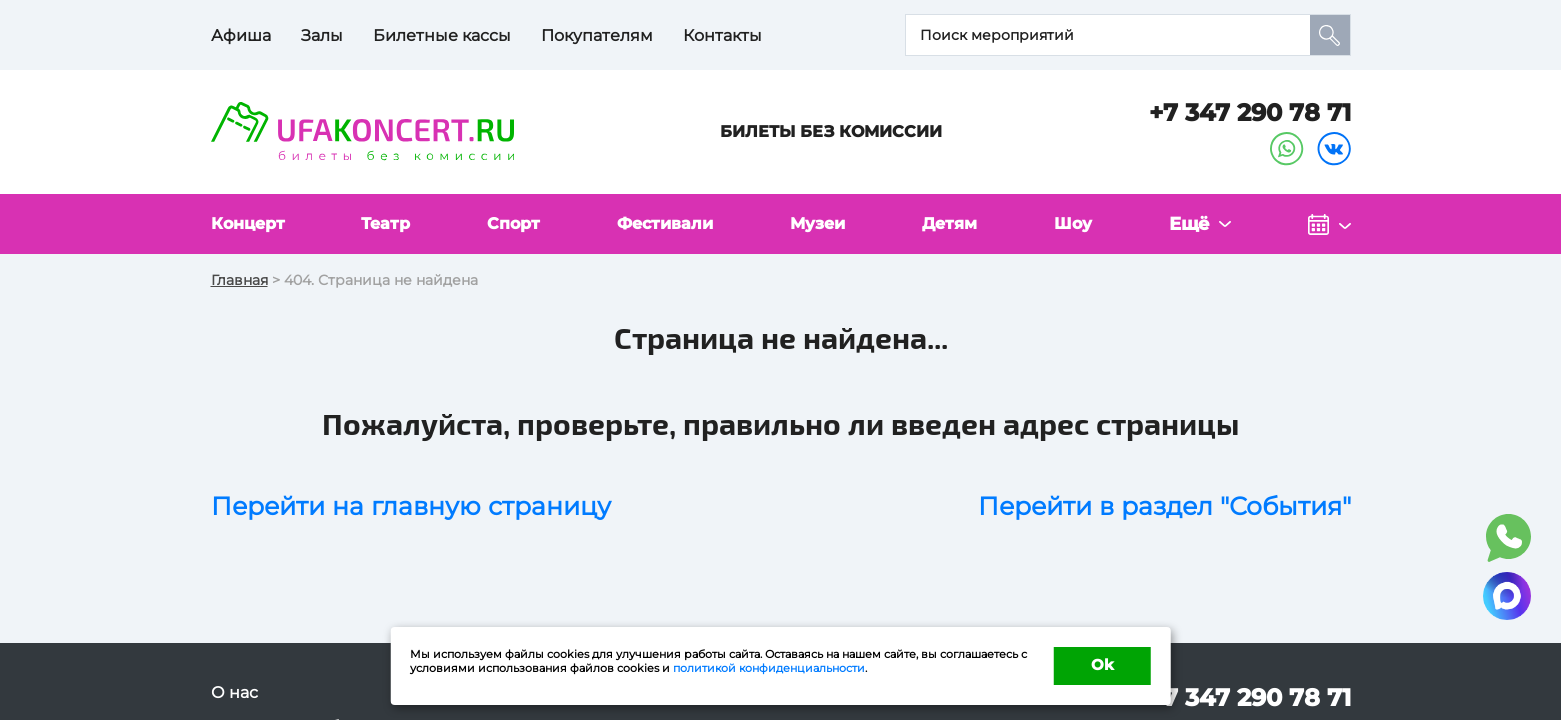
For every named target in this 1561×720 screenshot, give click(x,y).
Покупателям (597, 35)
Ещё (1196, 225)
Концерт (252, 224)
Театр (390, 224)
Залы (322, 35)
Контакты (722, 35)
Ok (1102, 664)
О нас (234, 693)
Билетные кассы (442, 35)
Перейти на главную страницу (411, 507)
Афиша (241, 35)
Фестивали (672, 224)
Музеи (828, 224)
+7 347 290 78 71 (1250, 112)
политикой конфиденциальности (769, 666)
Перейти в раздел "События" (1164, 507)
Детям (961, 224)
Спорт (517, 224)
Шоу (1084, 224)
